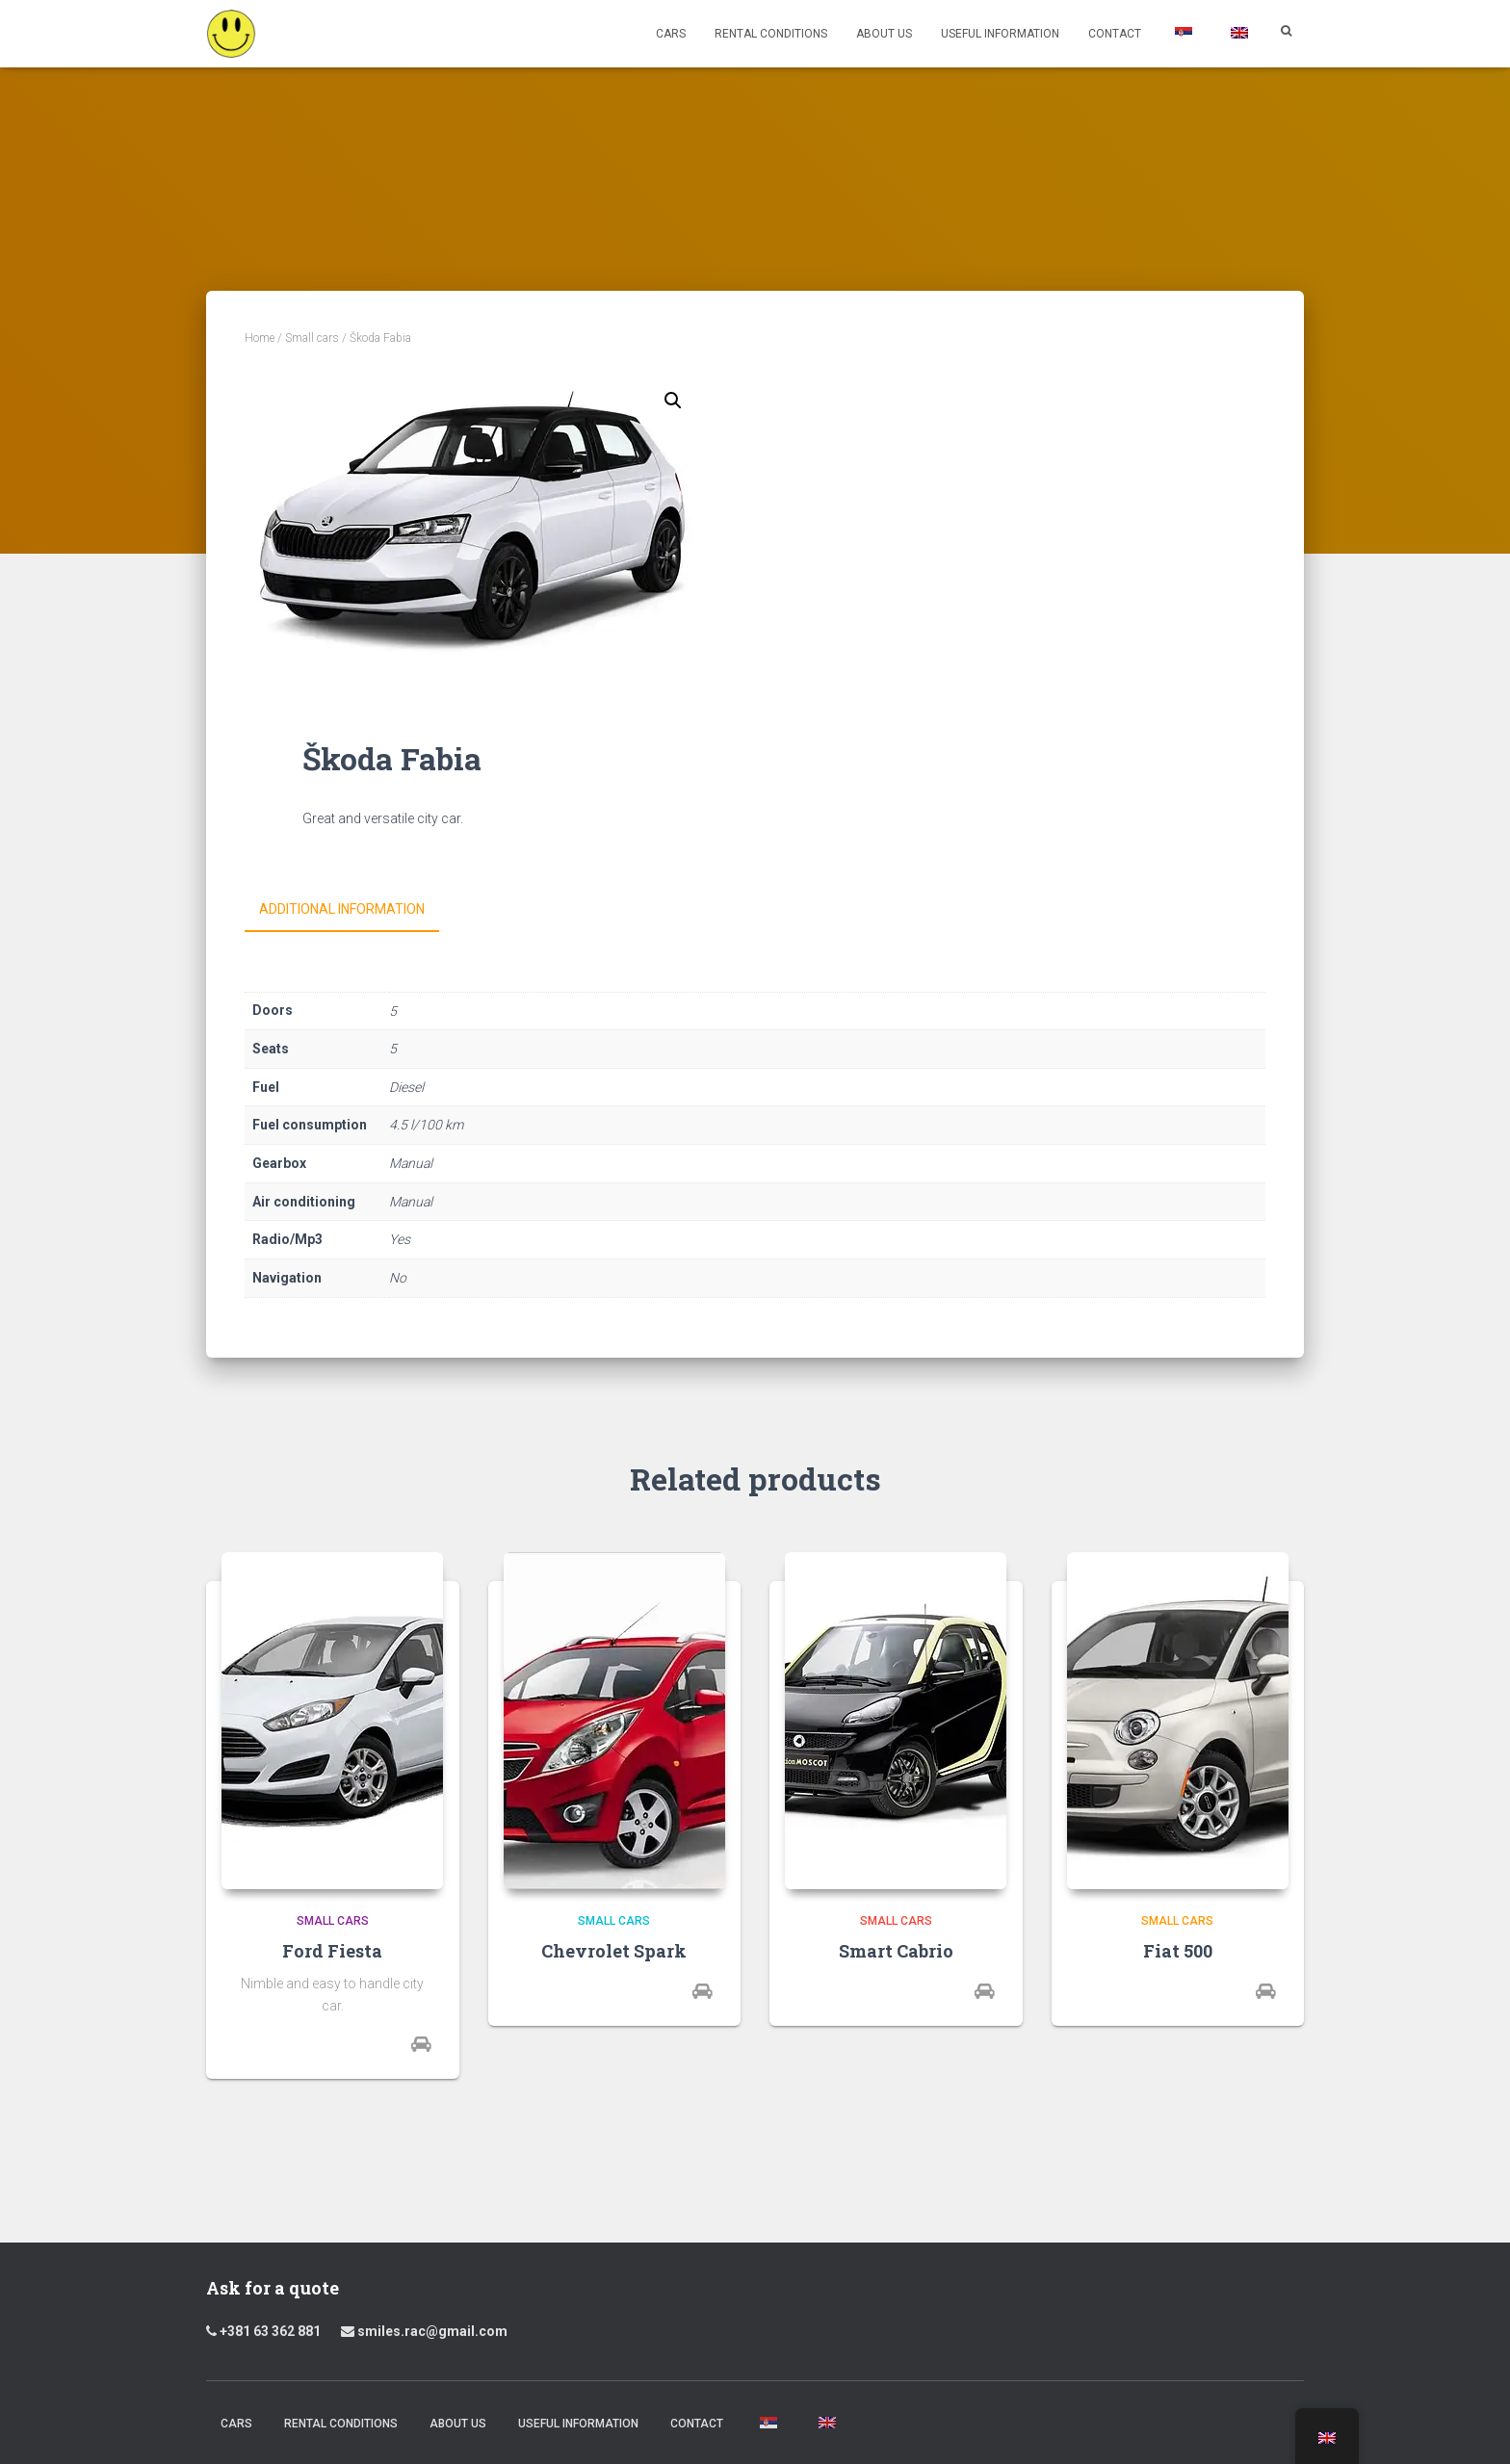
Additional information (342, 909)
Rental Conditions (771, 33)
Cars (671, 33)
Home (259, 338)
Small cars (312, 338)
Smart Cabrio (896, 1948)
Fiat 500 (1177, 1948)
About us (884, 33)
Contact (1114, 33)
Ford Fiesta (332, 1948)
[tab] (356, 910)
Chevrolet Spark (614, 1948)
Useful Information (1000, 33)
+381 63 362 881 (270, 2329)
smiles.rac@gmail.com (424, 2329)
